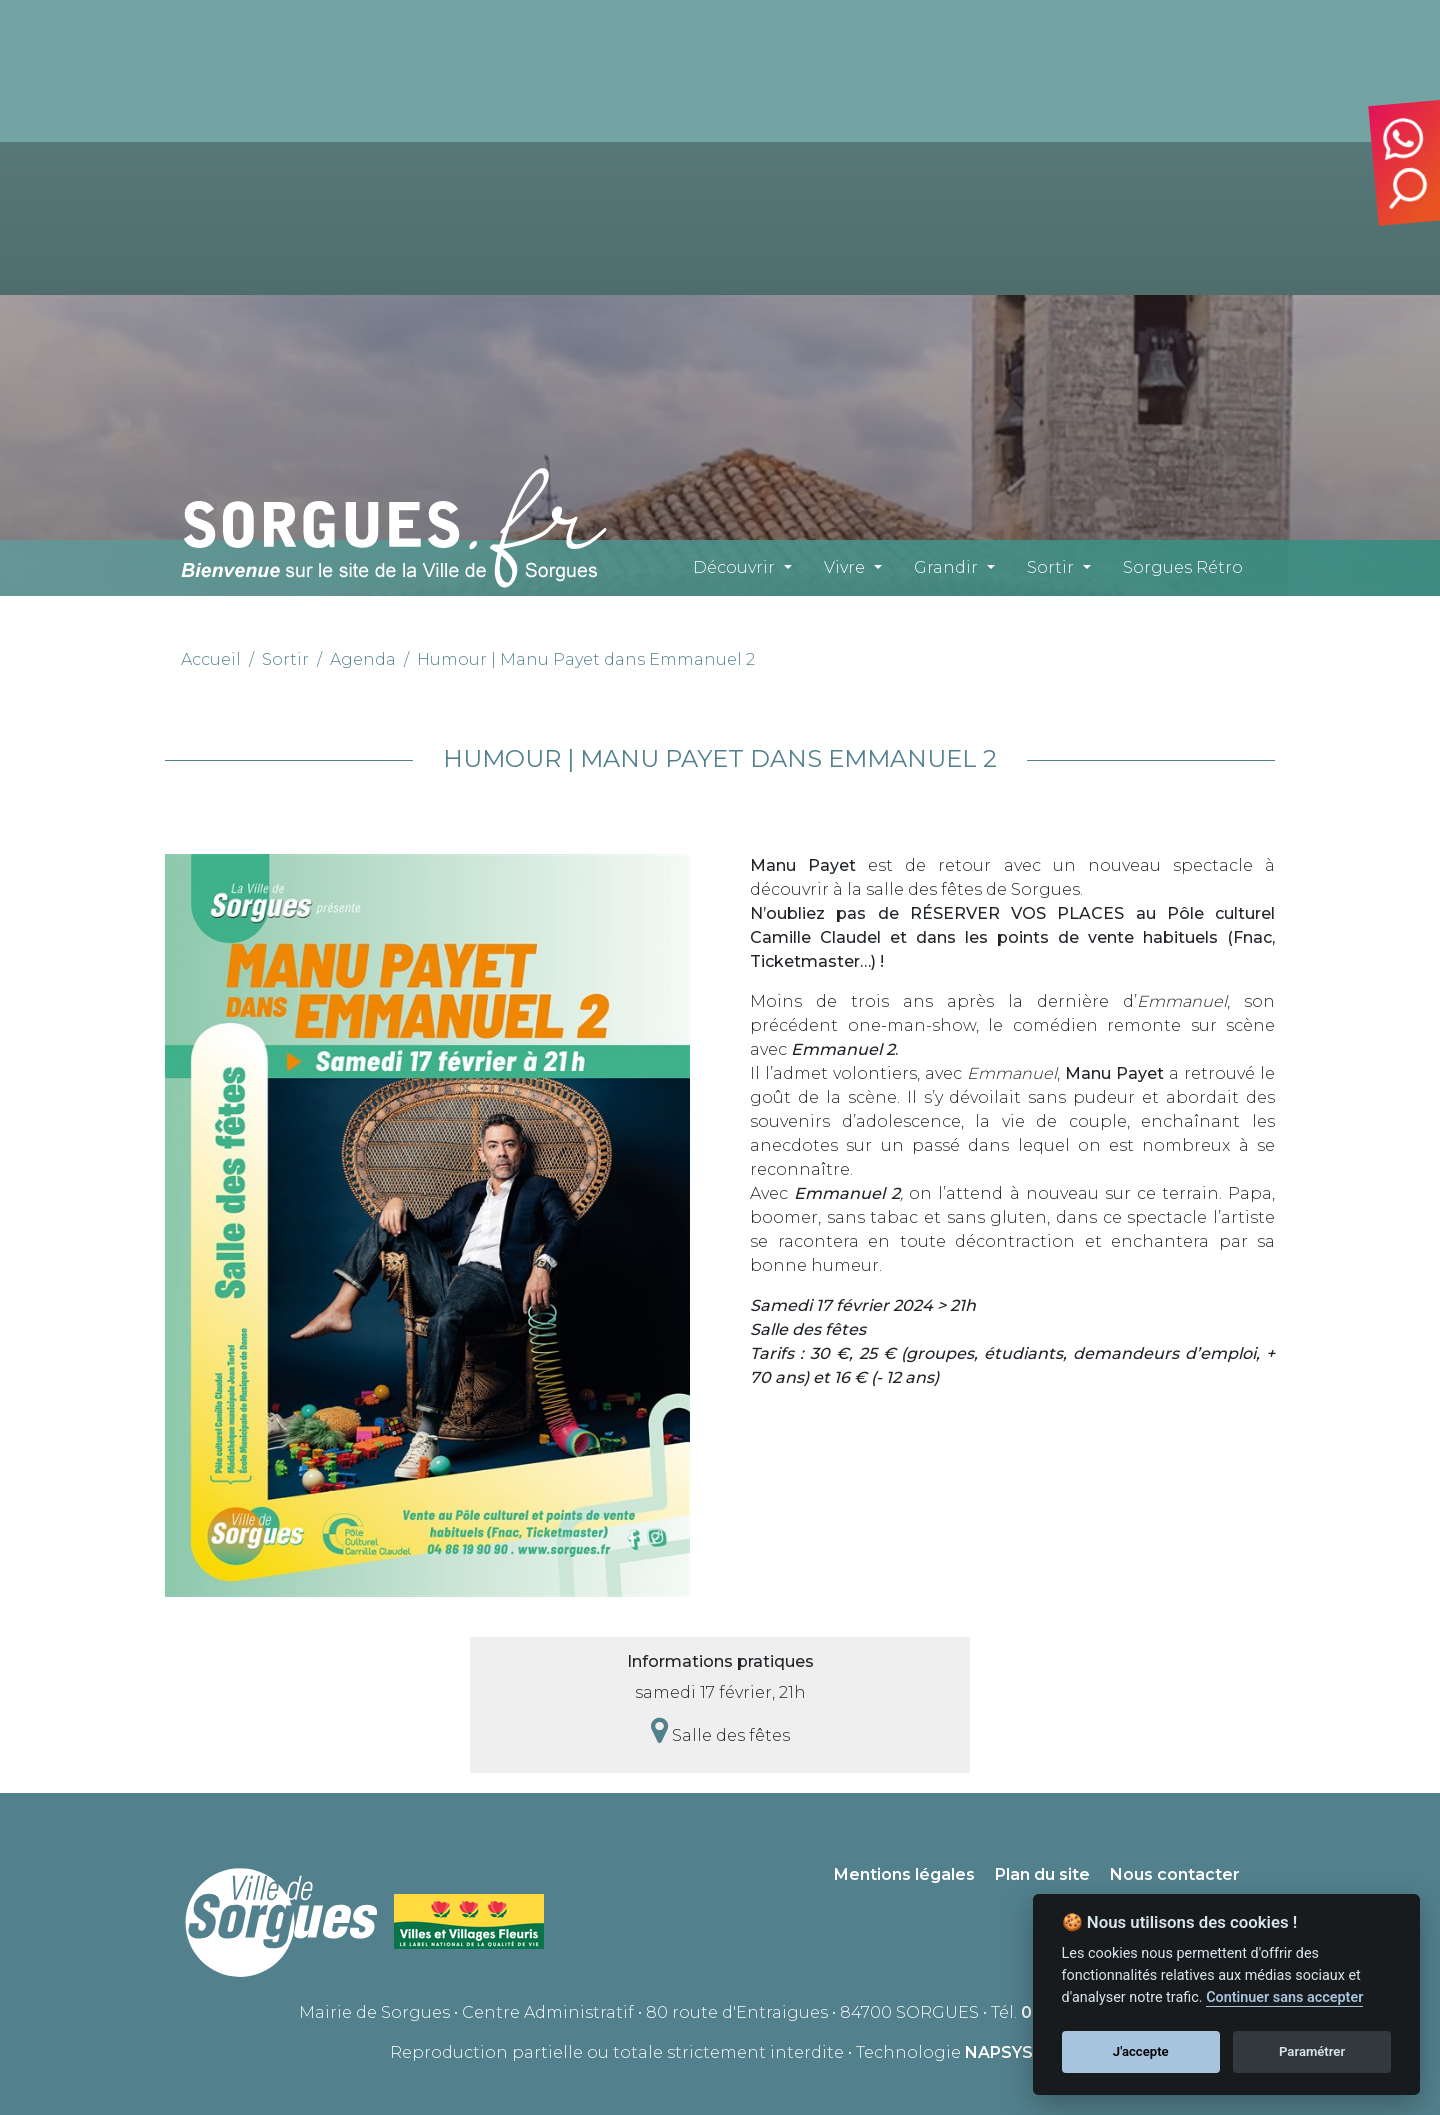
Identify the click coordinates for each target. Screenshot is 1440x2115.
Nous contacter (1175, 1874)
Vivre (844, 567)
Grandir (946, 567)
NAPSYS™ (1007, 2052)
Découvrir (734, 567)
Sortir (1050, 567)
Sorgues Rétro (1183, 567)
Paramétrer (1312, 2051)
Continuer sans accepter (1284, 1997)
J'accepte (1141, 2051)
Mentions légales (904, 1874)
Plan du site (1042, 1874)
